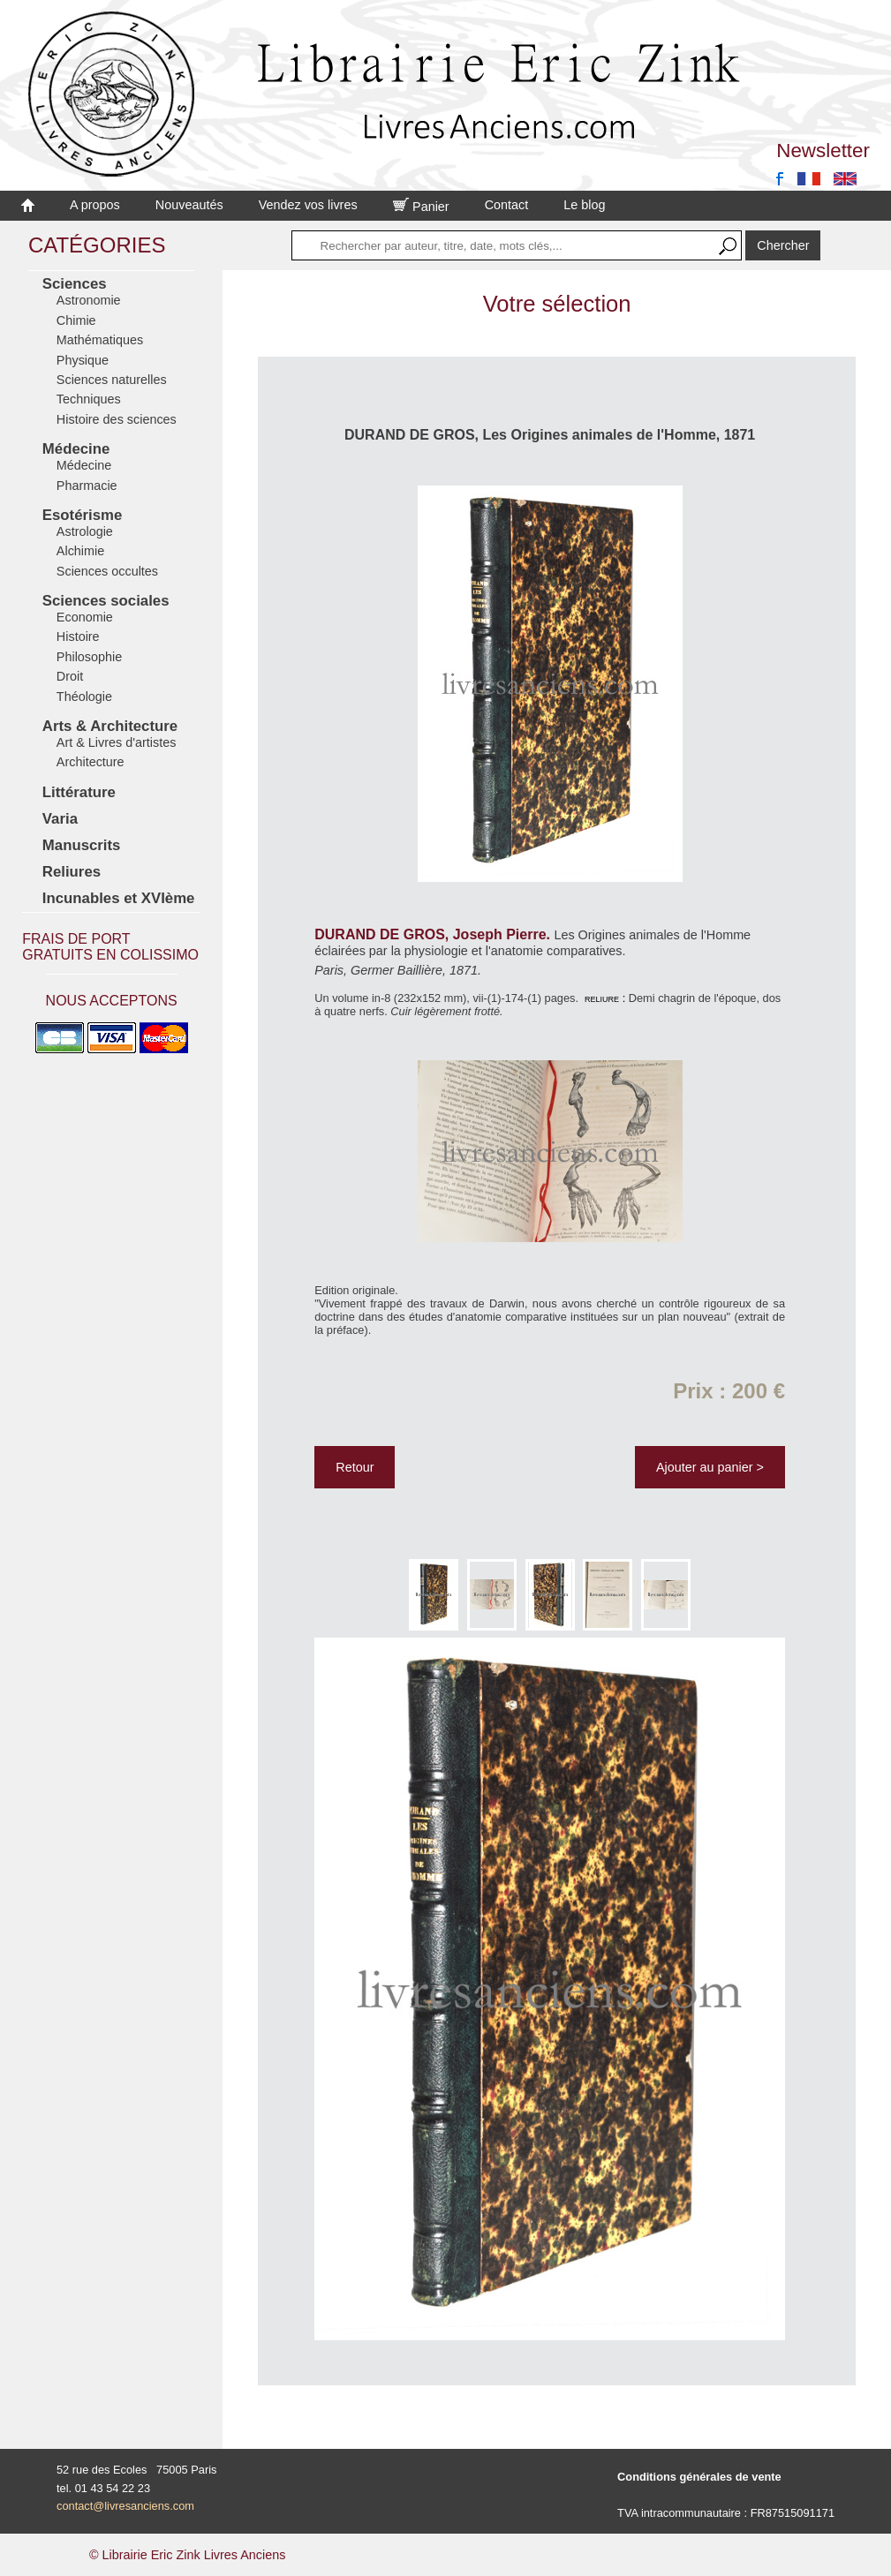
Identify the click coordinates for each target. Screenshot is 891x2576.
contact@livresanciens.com (125, 2505)
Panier (421, 207)
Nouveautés (189, 205)
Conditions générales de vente (699, 2476)
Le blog (584, 205)
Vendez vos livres (308, 205)
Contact (507, 205)
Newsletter (823, 150)
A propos (95, 205)
